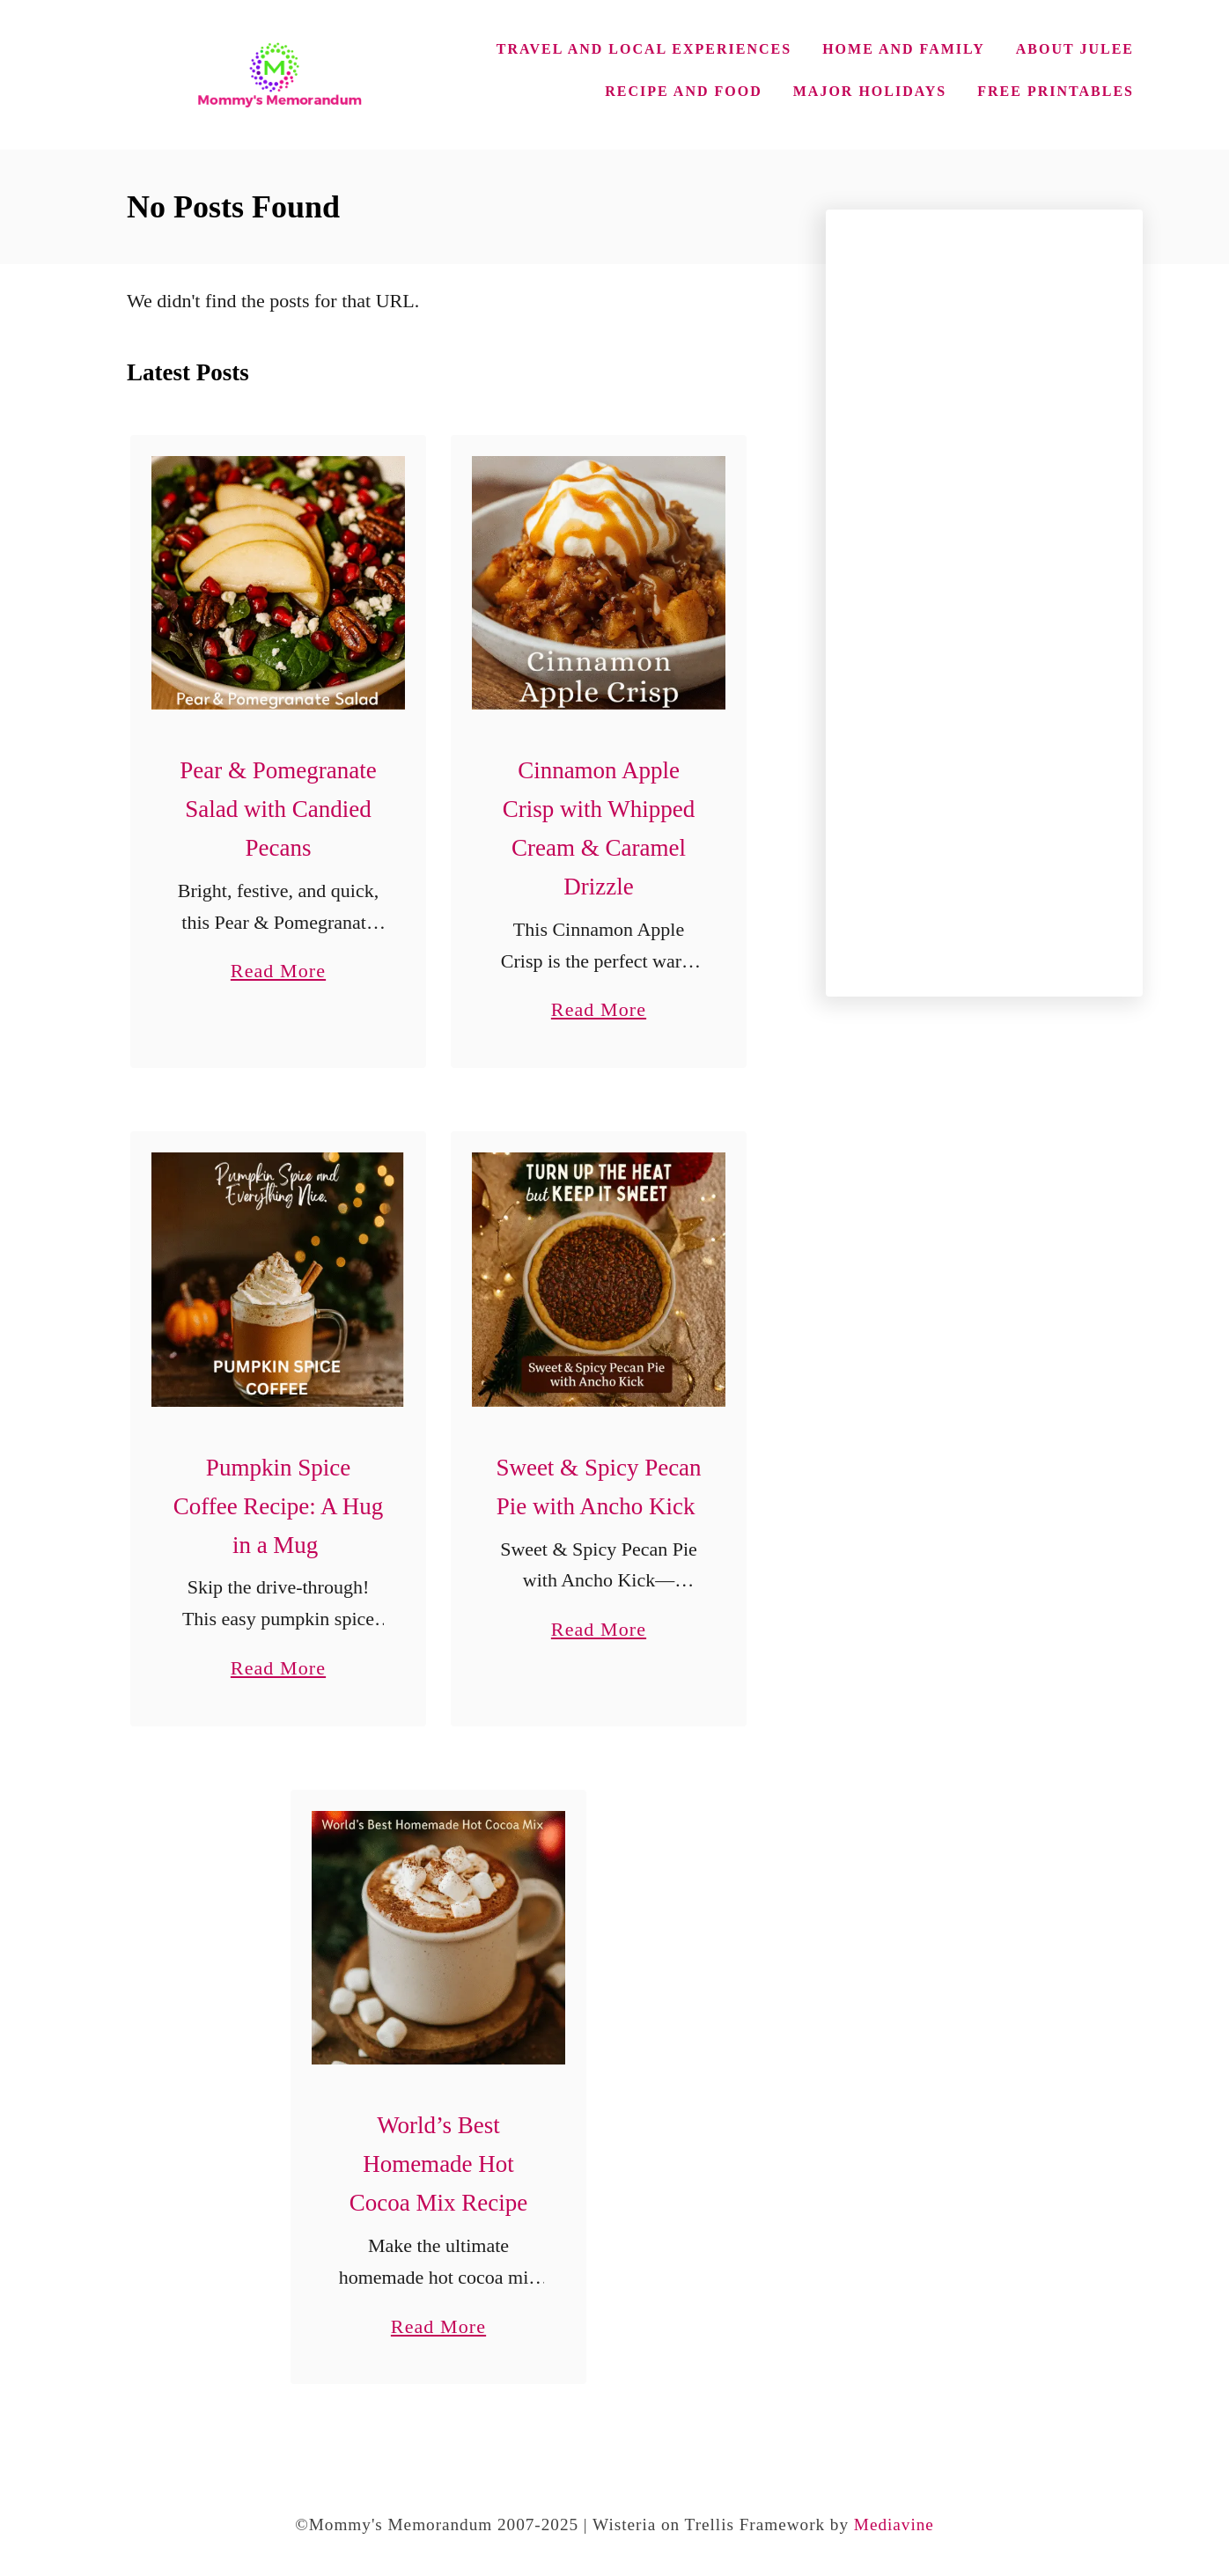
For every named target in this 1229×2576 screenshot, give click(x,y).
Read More (278, 970)
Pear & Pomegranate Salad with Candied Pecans (278, 809)
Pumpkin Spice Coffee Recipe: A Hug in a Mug (278, 1506)
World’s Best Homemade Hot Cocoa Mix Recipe (438, 2164)
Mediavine (894, 2524)
